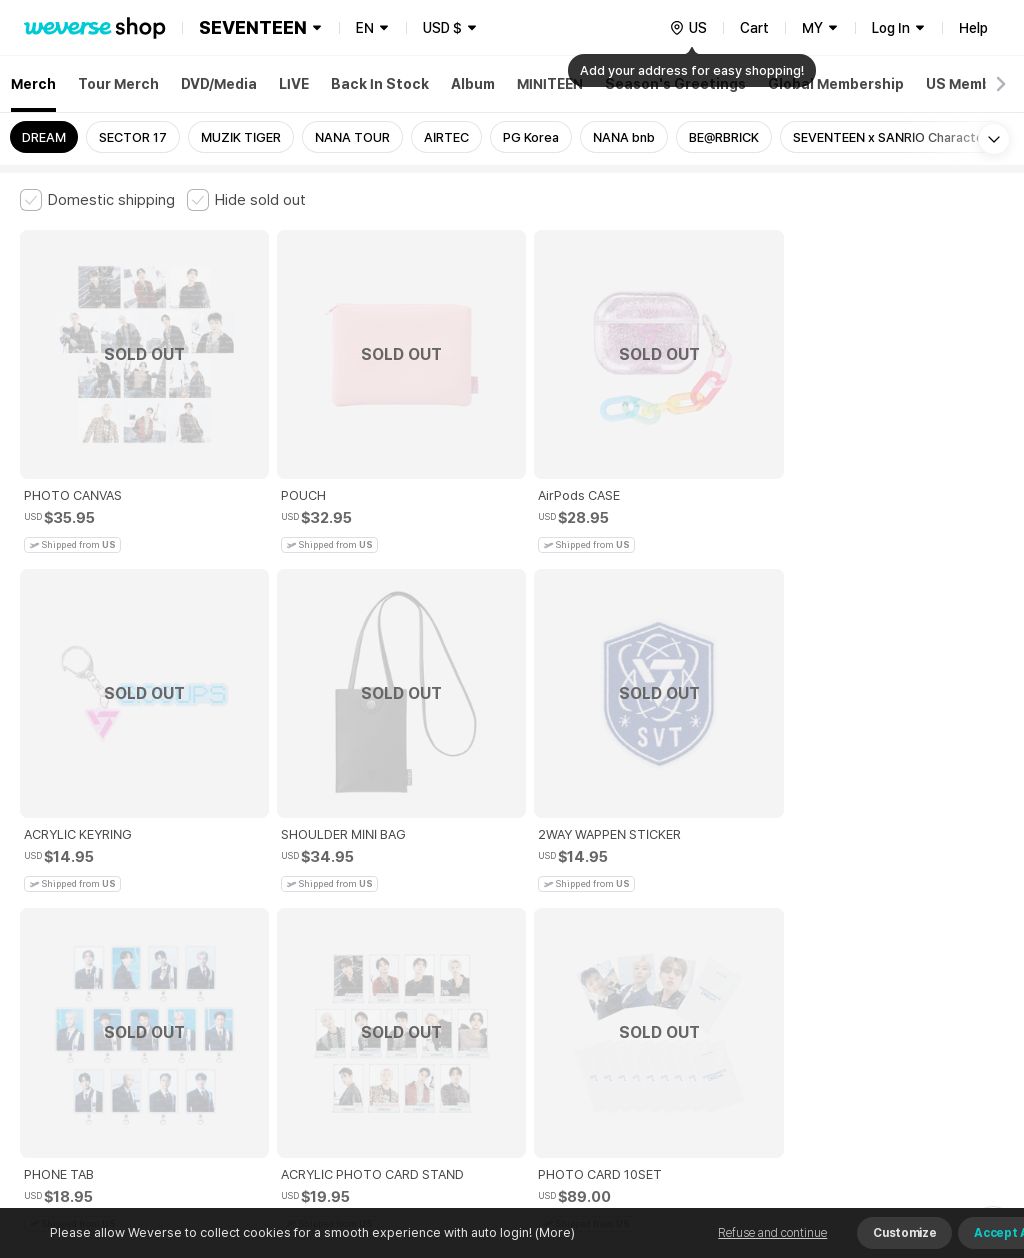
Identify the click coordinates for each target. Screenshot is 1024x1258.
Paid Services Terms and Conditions (265, 907)
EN (365, 28)
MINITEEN (550, 84)
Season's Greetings (675, 84)
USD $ (442, 28)
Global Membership (836, 84)
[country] (688, 28)
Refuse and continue (772, 1233)
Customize (904, 1233)
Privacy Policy (645, 907)
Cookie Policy (747, 907)
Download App (953, 1129)
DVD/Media (219, 84)
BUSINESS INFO (357, 995)
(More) (553, 1232)
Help (973, 28)
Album (473, 84)
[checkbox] (97, 200)
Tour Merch (118, 84)
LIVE (294, 84)
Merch (33, 84)
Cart (754, 28)
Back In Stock (380, 84)
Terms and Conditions (75, 907)
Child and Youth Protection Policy (486, 907)
